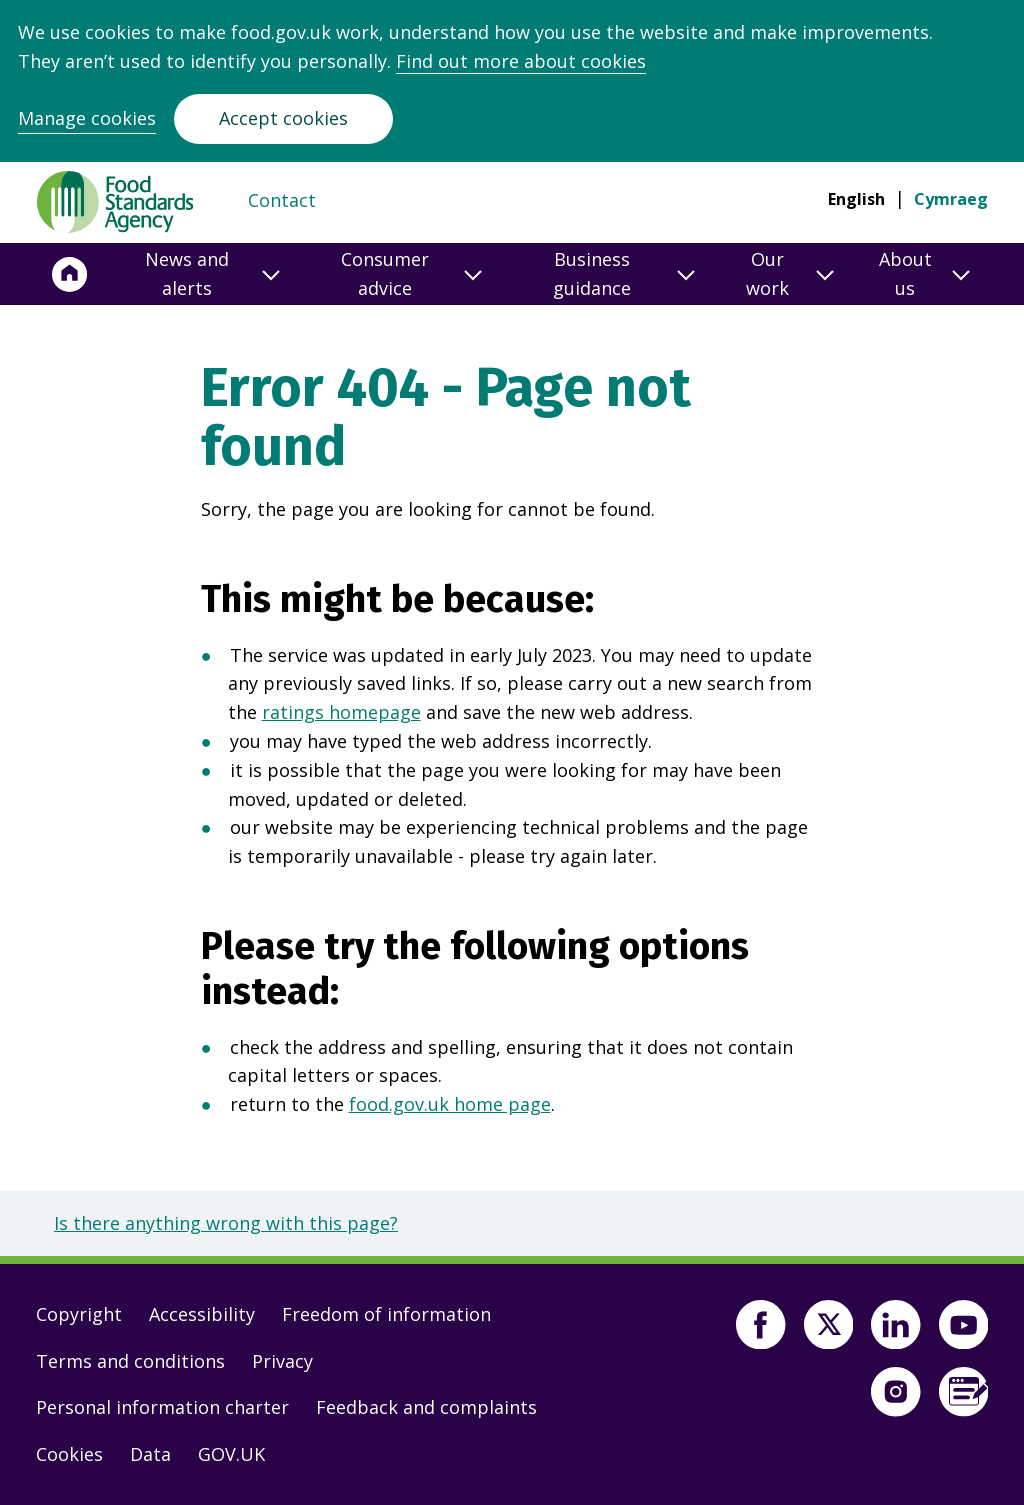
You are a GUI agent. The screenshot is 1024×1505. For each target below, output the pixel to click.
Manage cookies (87, 118)
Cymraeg (951, 199)
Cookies (69, 1454)
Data (150, 1454)
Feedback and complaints (426, 1407)
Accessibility (202, 1314)
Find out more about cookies (521, 61)
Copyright (79, 1314)
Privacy (282, 1361)
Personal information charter (162, 1407)
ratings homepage (341, 712)
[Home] (70, 274)
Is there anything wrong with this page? (226, 1223)
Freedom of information (386, 1314)
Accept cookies (283, 118)
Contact (282, 200)
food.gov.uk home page (450, 1104)
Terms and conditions (130, 1361)
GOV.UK (231, 1454)
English (856, 199)
